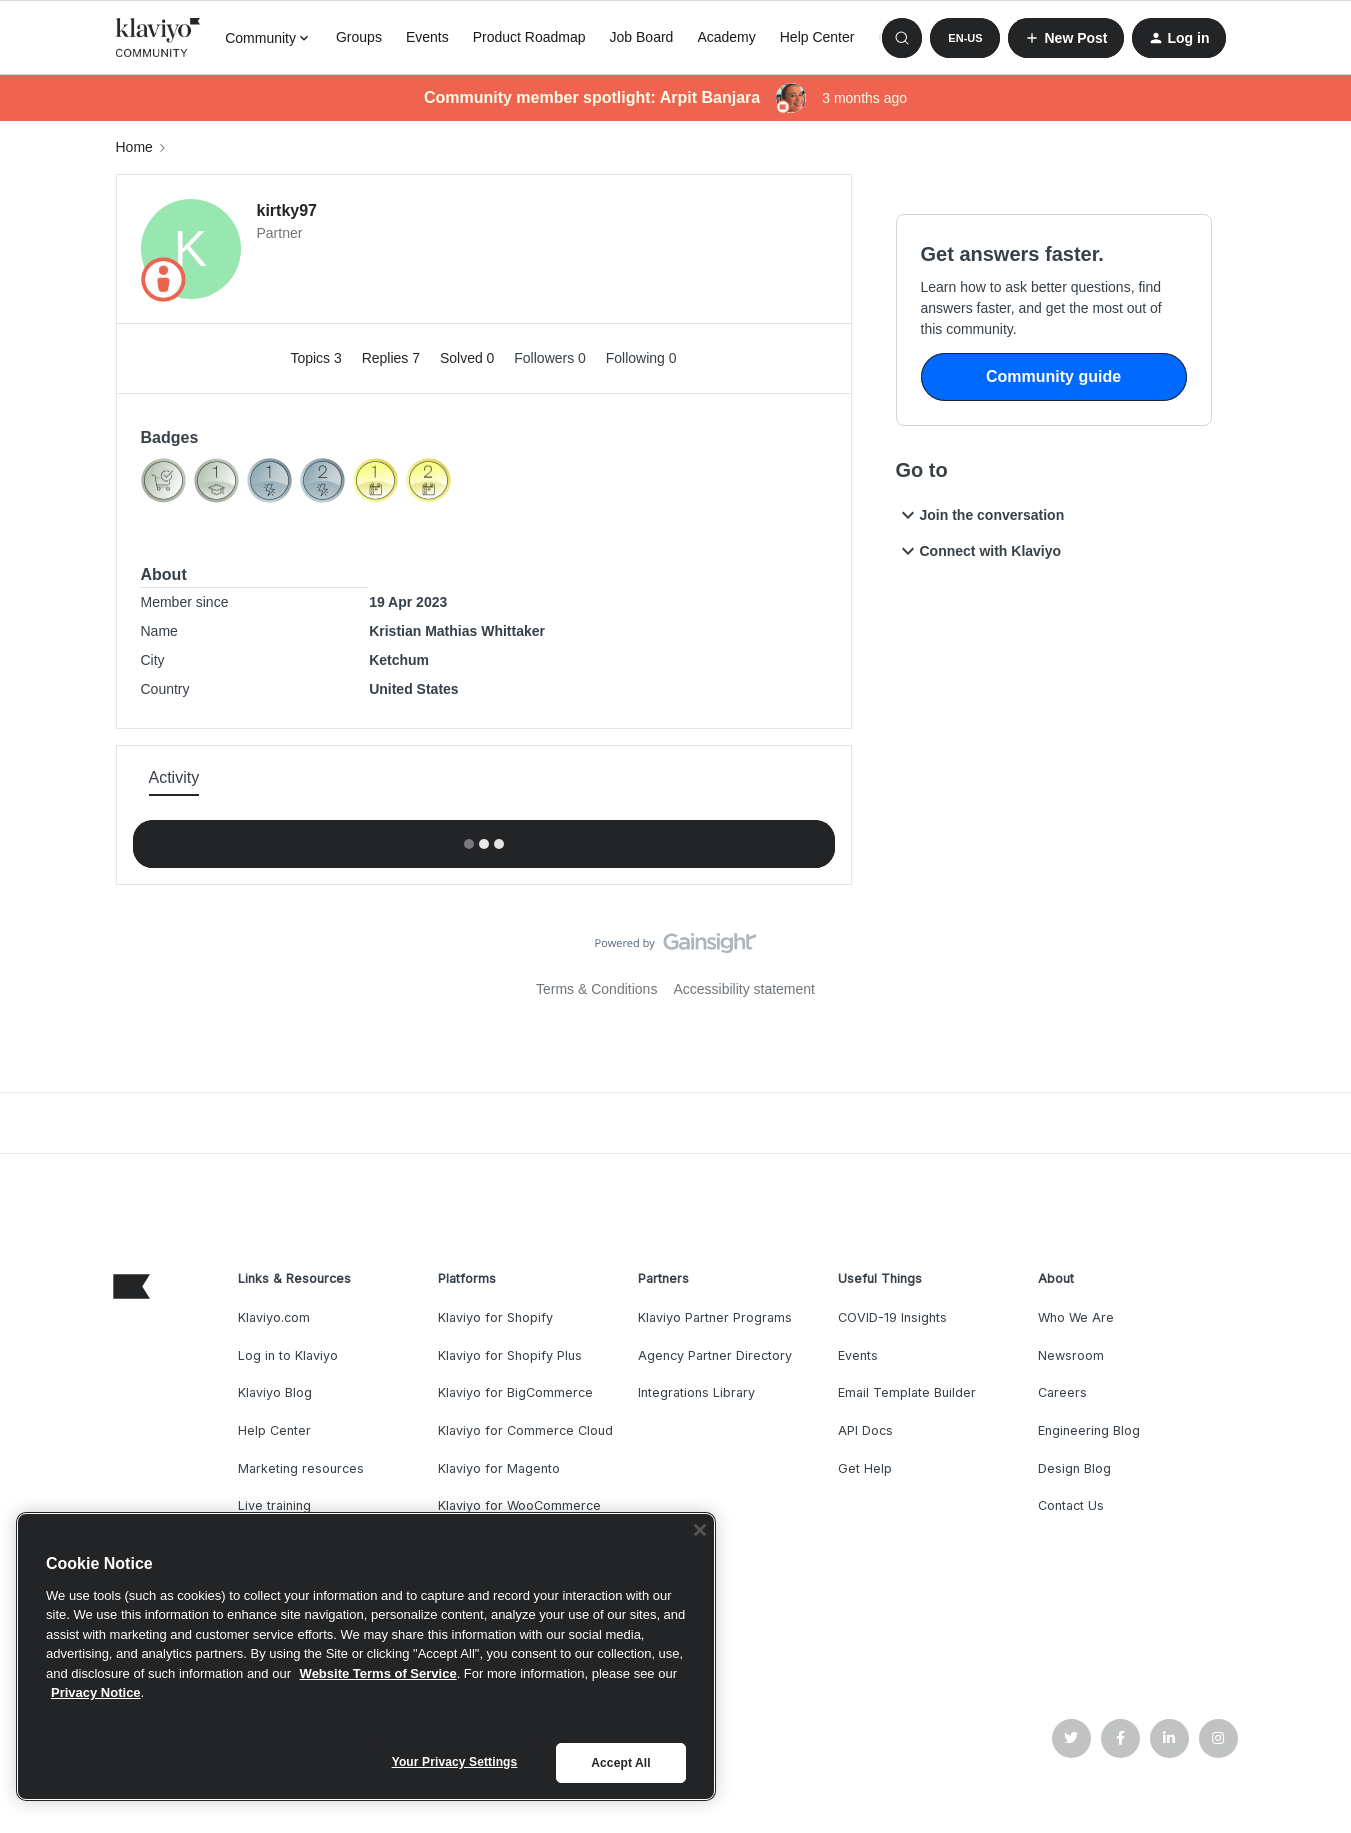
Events (427, 37)
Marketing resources (301, 1468)
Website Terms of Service (378, 1673)
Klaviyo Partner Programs (715, 1317)
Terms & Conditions (596, 989)
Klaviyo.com (274, 1317)
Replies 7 (393, 358)
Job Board (642, 37)
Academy (726, 37)
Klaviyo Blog (275, 1392)
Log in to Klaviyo (288, 1355)
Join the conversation (980, 515)
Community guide (1053, 376)
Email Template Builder (907, 1392)
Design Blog (1074, 1468)
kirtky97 (287, 210)
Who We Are (1076, 1317)
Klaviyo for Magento (499, 1468)
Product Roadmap (529, 37)
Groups (359, 37)
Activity (174, 777)
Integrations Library (696, 1392)
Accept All (620, 1763)
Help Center (817, 37)
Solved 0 (469, 358)
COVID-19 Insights (892, 1317)
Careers (1062, 1392)
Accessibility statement (744, 989)
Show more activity (484, 838)
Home (134, 147)
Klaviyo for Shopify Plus (510, 1355)
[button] (965, 38)
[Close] (700, 1530)
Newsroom (1071, 1355)
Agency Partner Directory (715, 1355)
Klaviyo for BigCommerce (515, 1392)
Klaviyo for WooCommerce (519, 1505)
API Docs (865, 1430)
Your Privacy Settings (455, 1762)
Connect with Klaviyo (979, 551)
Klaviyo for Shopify (495, 1317)
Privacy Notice (96, 1692)
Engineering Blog (1089, 1430)
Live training (274, 1505)
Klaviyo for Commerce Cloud (525, 1430)
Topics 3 (317, 358)
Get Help (865, 1468)
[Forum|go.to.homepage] (159, 38)
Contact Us (1071, 1505)
